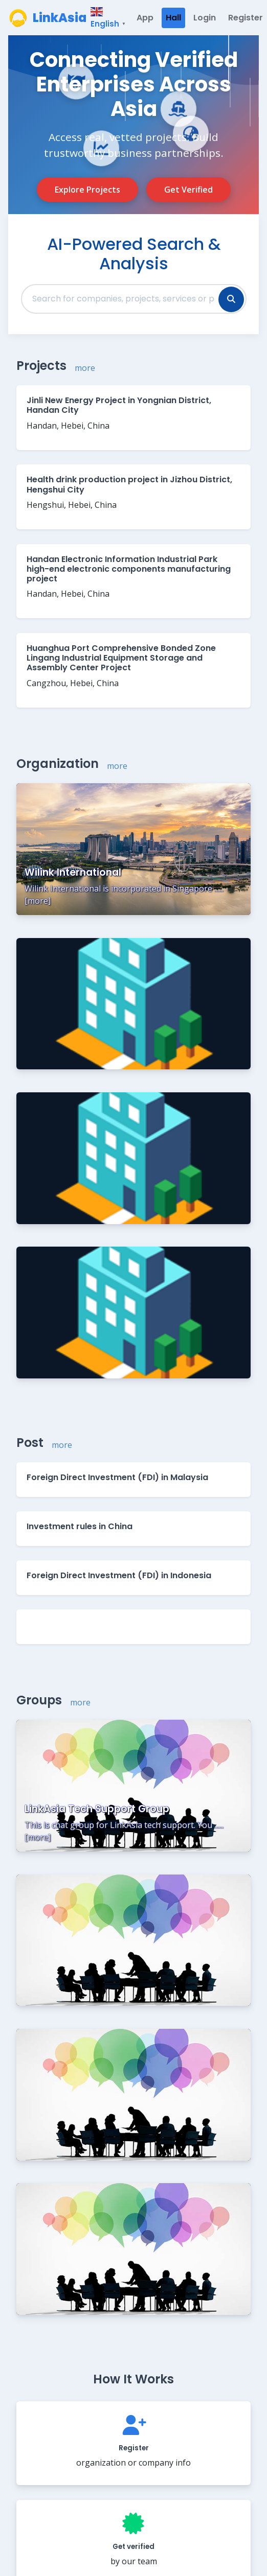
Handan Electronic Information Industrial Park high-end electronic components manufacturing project (129, 569)
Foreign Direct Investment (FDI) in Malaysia (117, 1477)
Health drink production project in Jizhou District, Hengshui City (129, 484)
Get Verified (188, 189)
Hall (173, 18)
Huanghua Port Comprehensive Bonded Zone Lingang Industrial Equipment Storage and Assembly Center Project (121, 658)
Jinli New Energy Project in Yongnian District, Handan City (119, 405)
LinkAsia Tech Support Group (97, 1809)
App (145, 18)
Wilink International (73, 872)
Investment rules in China (79, 1526)
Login (204, 18)
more (85, 367)
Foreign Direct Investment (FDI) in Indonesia (119, 1575)
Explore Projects (87, 189)
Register (245, 18)
